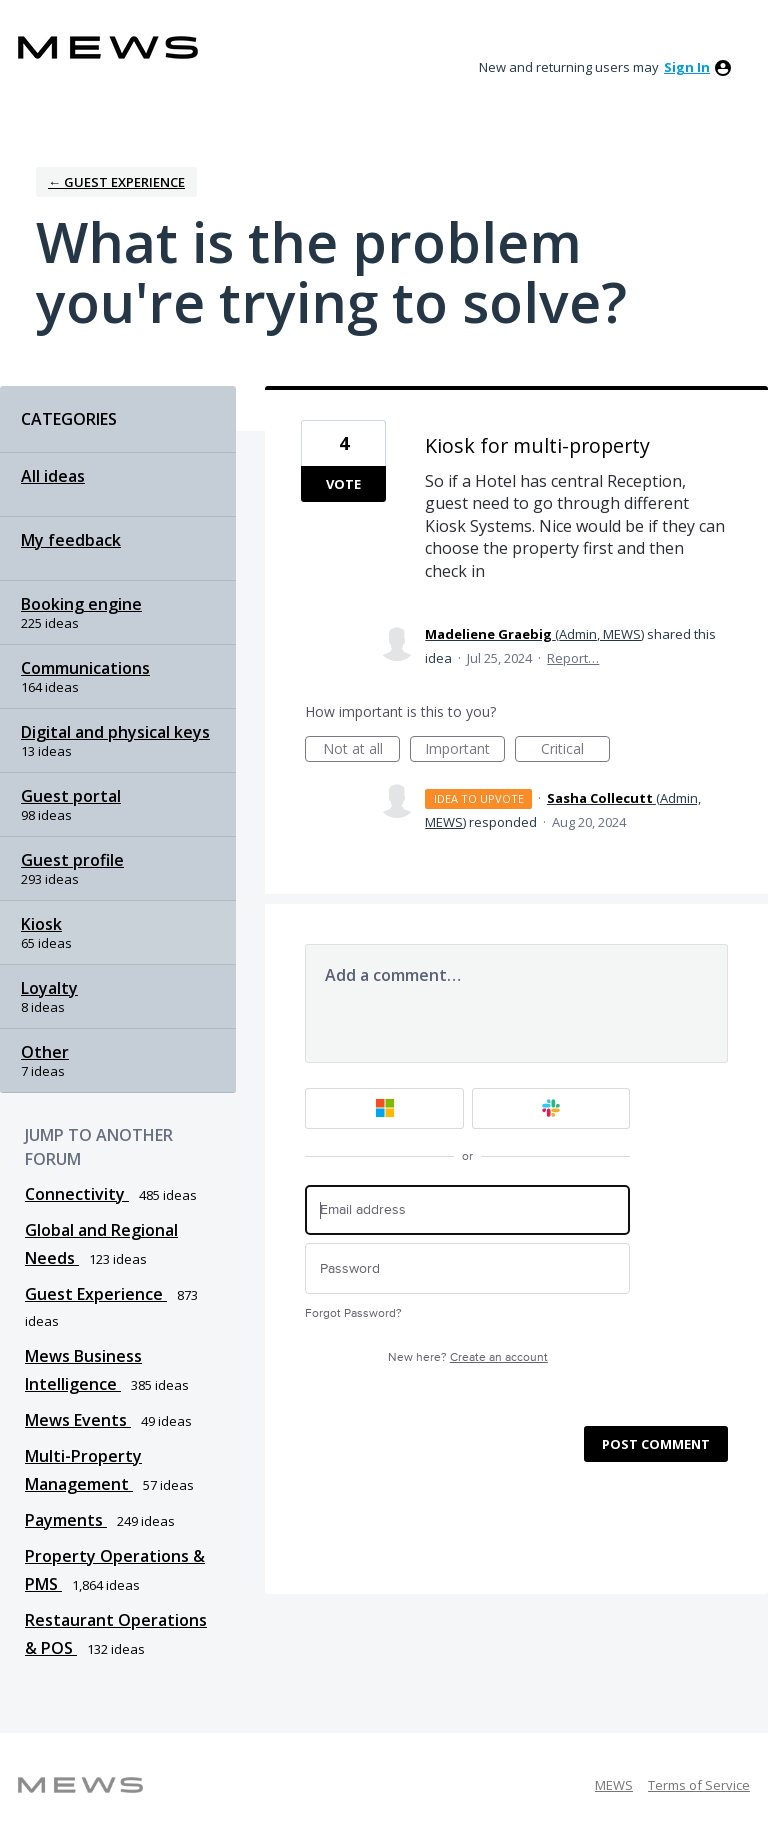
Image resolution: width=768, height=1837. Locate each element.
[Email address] (467, 1210)
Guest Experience (96, 1294)
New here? (468, 1357)
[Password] (467, 1268)
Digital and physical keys (115, 732)
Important (465, 750)
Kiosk (41, 924)
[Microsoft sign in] (384, 1108)
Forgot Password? (353, 1313)
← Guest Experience (116, 182)
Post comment (656, 1444)
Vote (343, 484)
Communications (85, 668)
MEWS (614, 1785)
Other (45, 1052)
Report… (573, 658)
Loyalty (49, 988)
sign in (687, 67)
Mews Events (78, 1420)
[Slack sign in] (551, 1108)
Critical (575, 750)
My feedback (71, 540)
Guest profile (72, 860)
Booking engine (81, 604)
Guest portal (71, 796)
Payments (66, 1520)
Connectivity (77, 1194)
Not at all (362, 750)
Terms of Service (699, 1785)
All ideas (53, 476)
